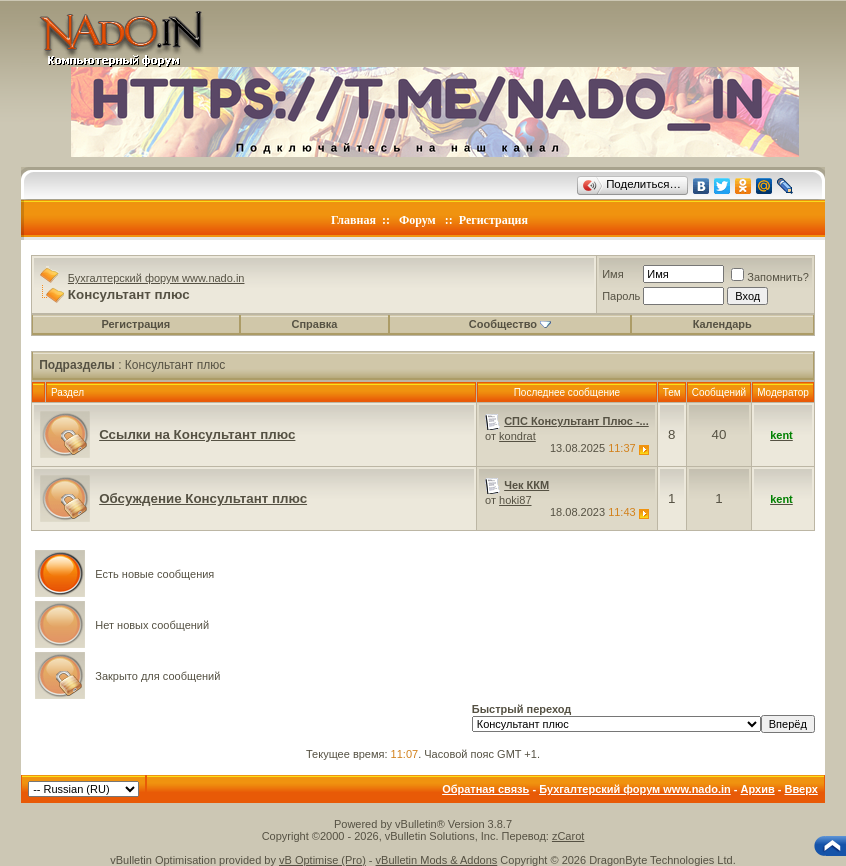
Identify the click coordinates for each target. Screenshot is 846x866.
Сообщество (510, 324)
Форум (417, 220)
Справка (315, 324)
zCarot (568, 836)
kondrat (517, 436)
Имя (612, 274)
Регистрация (493, 220)
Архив (758, 789)
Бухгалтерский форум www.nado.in (156, 278)
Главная (353, 220)
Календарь (722, 324)
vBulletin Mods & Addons (437, 860)
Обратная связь (485, 789)
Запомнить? (770, 277)
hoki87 (515, 500)
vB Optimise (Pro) (322, 860)
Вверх (800, 789)
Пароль (621, 296)
